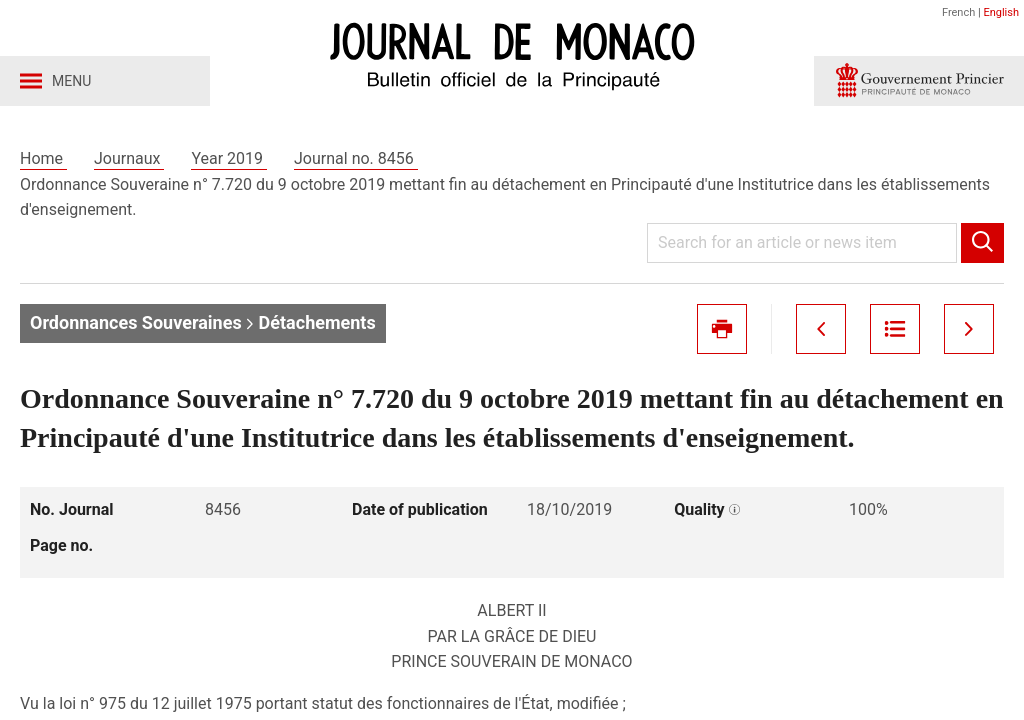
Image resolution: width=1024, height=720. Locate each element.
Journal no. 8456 (356, 158)
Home (43, 158)
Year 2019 (229, 158)
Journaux (129, 158)
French (958, 12)
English (1001, 12)
